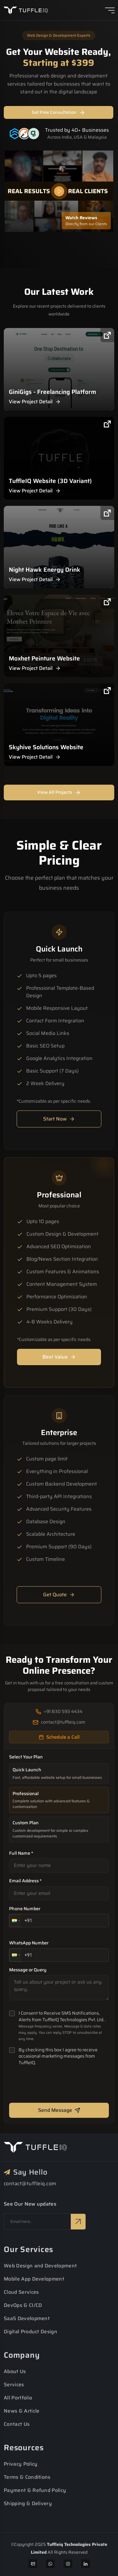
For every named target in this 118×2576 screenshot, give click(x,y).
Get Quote (59, 1594)
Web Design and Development (40, 2266)
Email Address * (25, 1881)
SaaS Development (27, 2318)
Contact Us (17, 2424)
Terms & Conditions (27, 2477)
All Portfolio (18, 2398)
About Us (15, 2371)
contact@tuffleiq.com (30, 2183)
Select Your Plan (26, 1757)
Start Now (59, 1119)
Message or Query (28, 1970)
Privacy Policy (20, 2464)
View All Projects (59, 792)
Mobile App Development (34, 2279)
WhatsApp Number (28, 1943)
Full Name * (21, 1853)
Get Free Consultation (58, 112)
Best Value (59, 1357)
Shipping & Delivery (28, 2503)
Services (14, 2384)
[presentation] (57, 2085)
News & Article (21, 2411)
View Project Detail (35, 401)
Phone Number (24, 1908)
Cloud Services (21, 2292)
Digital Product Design (30, 2331)
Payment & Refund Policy (35, 2490)
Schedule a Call (59, 1737)
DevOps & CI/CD (23, 2305)
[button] (15, 1920)
